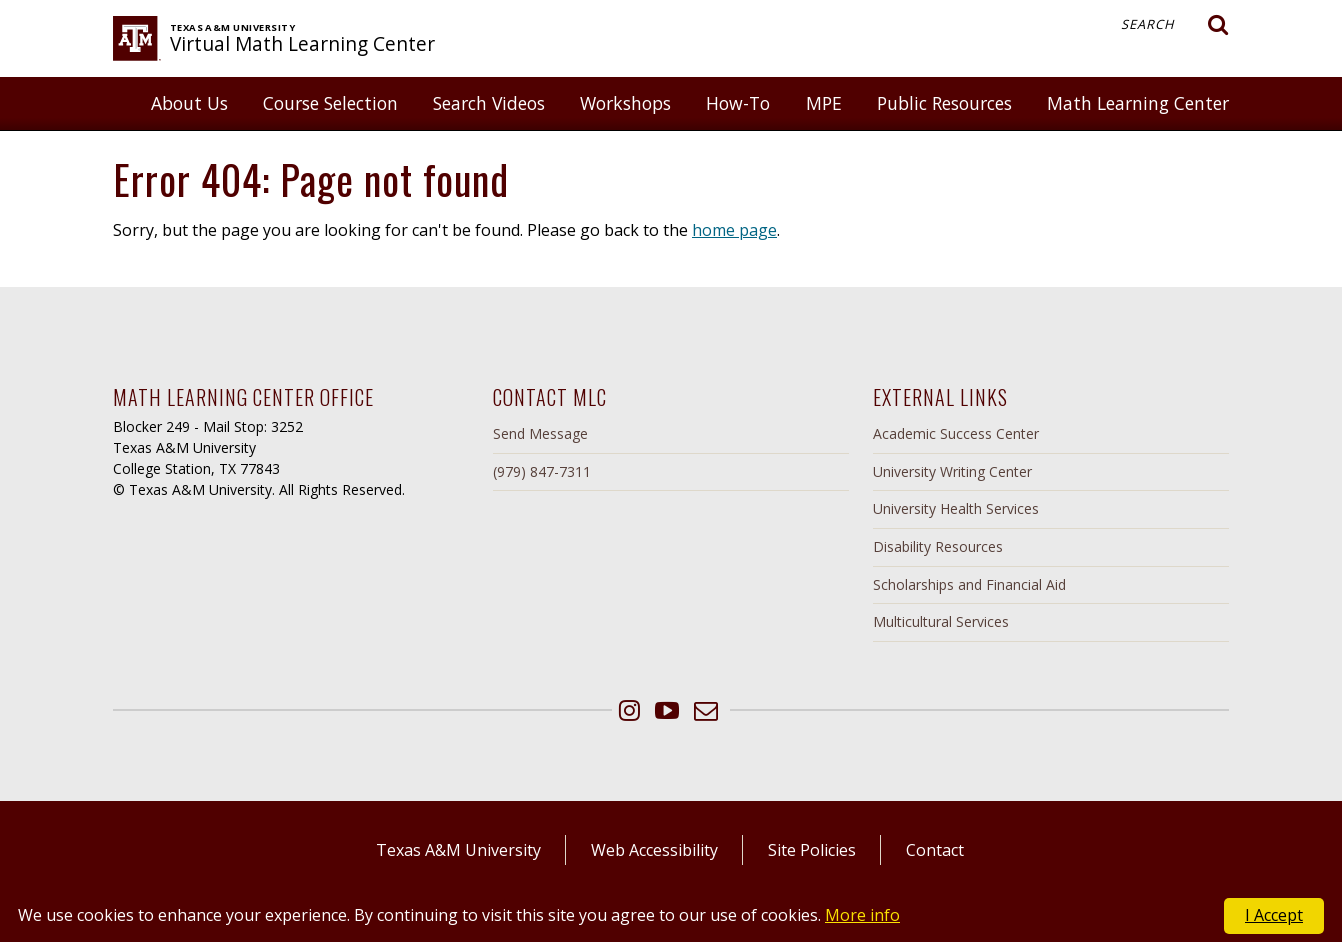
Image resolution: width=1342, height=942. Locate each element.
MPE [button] (824, 103)
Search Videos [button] (489, 103)
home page (734, 230)
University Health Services (956, 508)
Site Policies (812, 850)
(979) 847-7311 (542, 471)
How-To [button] (738, 103)
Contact (935, 850)
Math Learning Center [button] (1138, 103)
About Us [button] (189, 103)
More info (862, 915)
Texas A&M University (458, 850)
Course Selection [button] (330, 103)
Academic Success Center (956, 433)
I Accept (1274, 915)
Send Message (540, 433)
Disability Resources (938, 546)
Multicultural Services (941, 621)
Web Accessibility (654, 850)
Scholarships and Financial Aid (969, 584)
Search (1175, 25)
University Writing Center (952, 471)
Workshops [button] (625, 103)
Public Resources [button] (944, 103)
